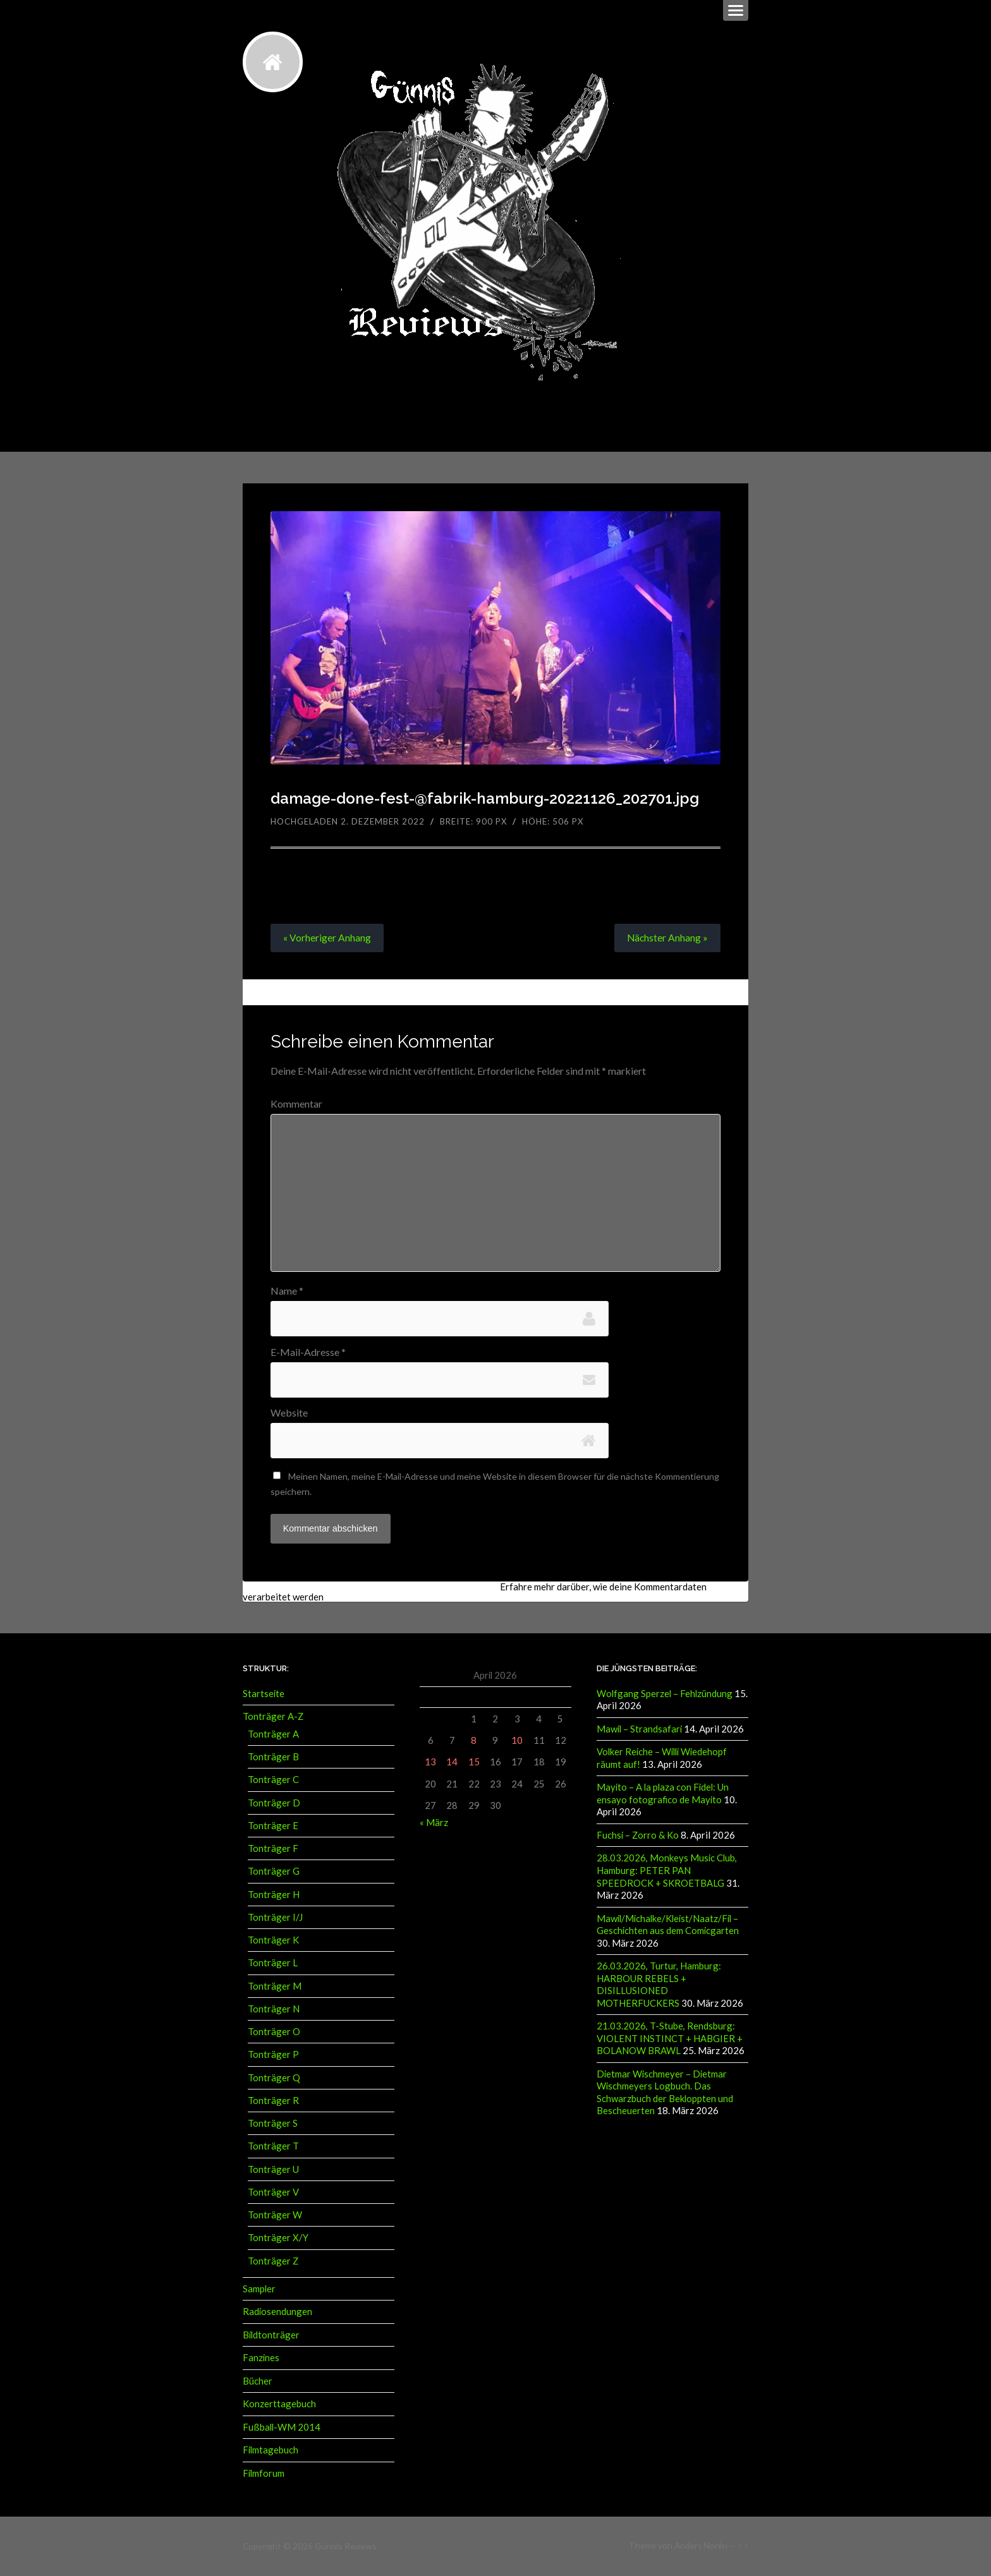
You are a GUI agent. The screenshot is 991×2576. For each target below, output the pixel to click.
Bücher (257, 2382)
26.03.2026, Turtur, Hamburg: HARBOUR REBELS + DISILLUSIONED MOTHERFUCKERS (659, 1983)
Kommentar (296, 1104)
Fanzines (261, 2359)
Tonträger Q (274, 2079)
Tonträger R (273, 2102)
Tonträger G (274, 1872)
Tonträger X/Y (278, 2239)
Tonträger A (273, 1735)
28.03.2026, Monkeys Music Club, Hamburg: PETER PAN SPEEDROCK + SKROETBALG (667, 1871)
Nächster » (667, 938)
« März (434, 1824)
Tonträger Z (273, 2262)
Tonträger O (274, 2033)
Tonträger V (273, 2193)
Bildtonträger (271, 2336)
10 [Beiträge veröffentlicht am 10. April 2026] (517, 1742)
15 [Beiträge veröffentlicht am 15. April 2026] (474, 1764)
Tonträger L (273, 1964)
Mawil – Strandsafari (639, 1730)
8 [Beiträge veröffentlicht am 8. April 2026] (474, 1742)
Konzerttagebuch (279, 2404)
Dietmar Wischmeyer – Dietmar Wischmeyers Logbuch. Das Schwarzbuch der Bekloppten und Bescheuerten (665, 2090)
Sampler (259, 2290)
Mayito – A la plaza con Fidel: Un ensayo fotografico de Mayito (663, 1794)
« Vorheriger (327, 938)
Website (289, 1414)
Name (287, 1291)
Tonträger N (274, 2010)
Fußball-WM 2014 (281, 2427)
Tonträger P (273, 2056)
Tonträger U (273, 2171)
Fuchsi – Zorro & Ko (638, 1835)
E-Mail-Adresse (308, 1353)
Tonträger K (273, 1941)
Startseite (263, 1695)
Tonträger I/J (275, 1919)
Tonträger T (273, 2147)
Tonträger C (273, 1781)
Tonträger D (274, 1804)
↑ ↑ (743, 2546)
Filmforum (263, 2473)
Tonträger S (273, 2125)
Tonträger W (275, 2216)
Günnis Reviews (345, 2546)
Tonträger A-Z (273, 1718)
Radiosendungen (277, 2313)
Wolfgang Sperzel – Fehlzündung (665, 1695)
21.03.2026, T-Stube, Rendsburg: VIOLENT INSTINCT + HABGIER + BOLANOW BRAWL (670, 2037)
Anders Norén (700, 2546)
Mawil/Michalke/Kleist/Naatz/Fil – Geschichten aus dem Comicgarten (668, 1924)
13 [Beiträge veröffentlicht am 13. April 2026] (430, 1764)
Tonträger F (273, 1850)
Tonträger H (274, 1896)
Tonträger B (273, 1758)
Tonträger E (273, 1827)
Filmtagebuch (270, 2451)
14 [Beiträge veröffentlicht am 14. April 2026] (452, 1764)
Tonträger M (274, 1987)
